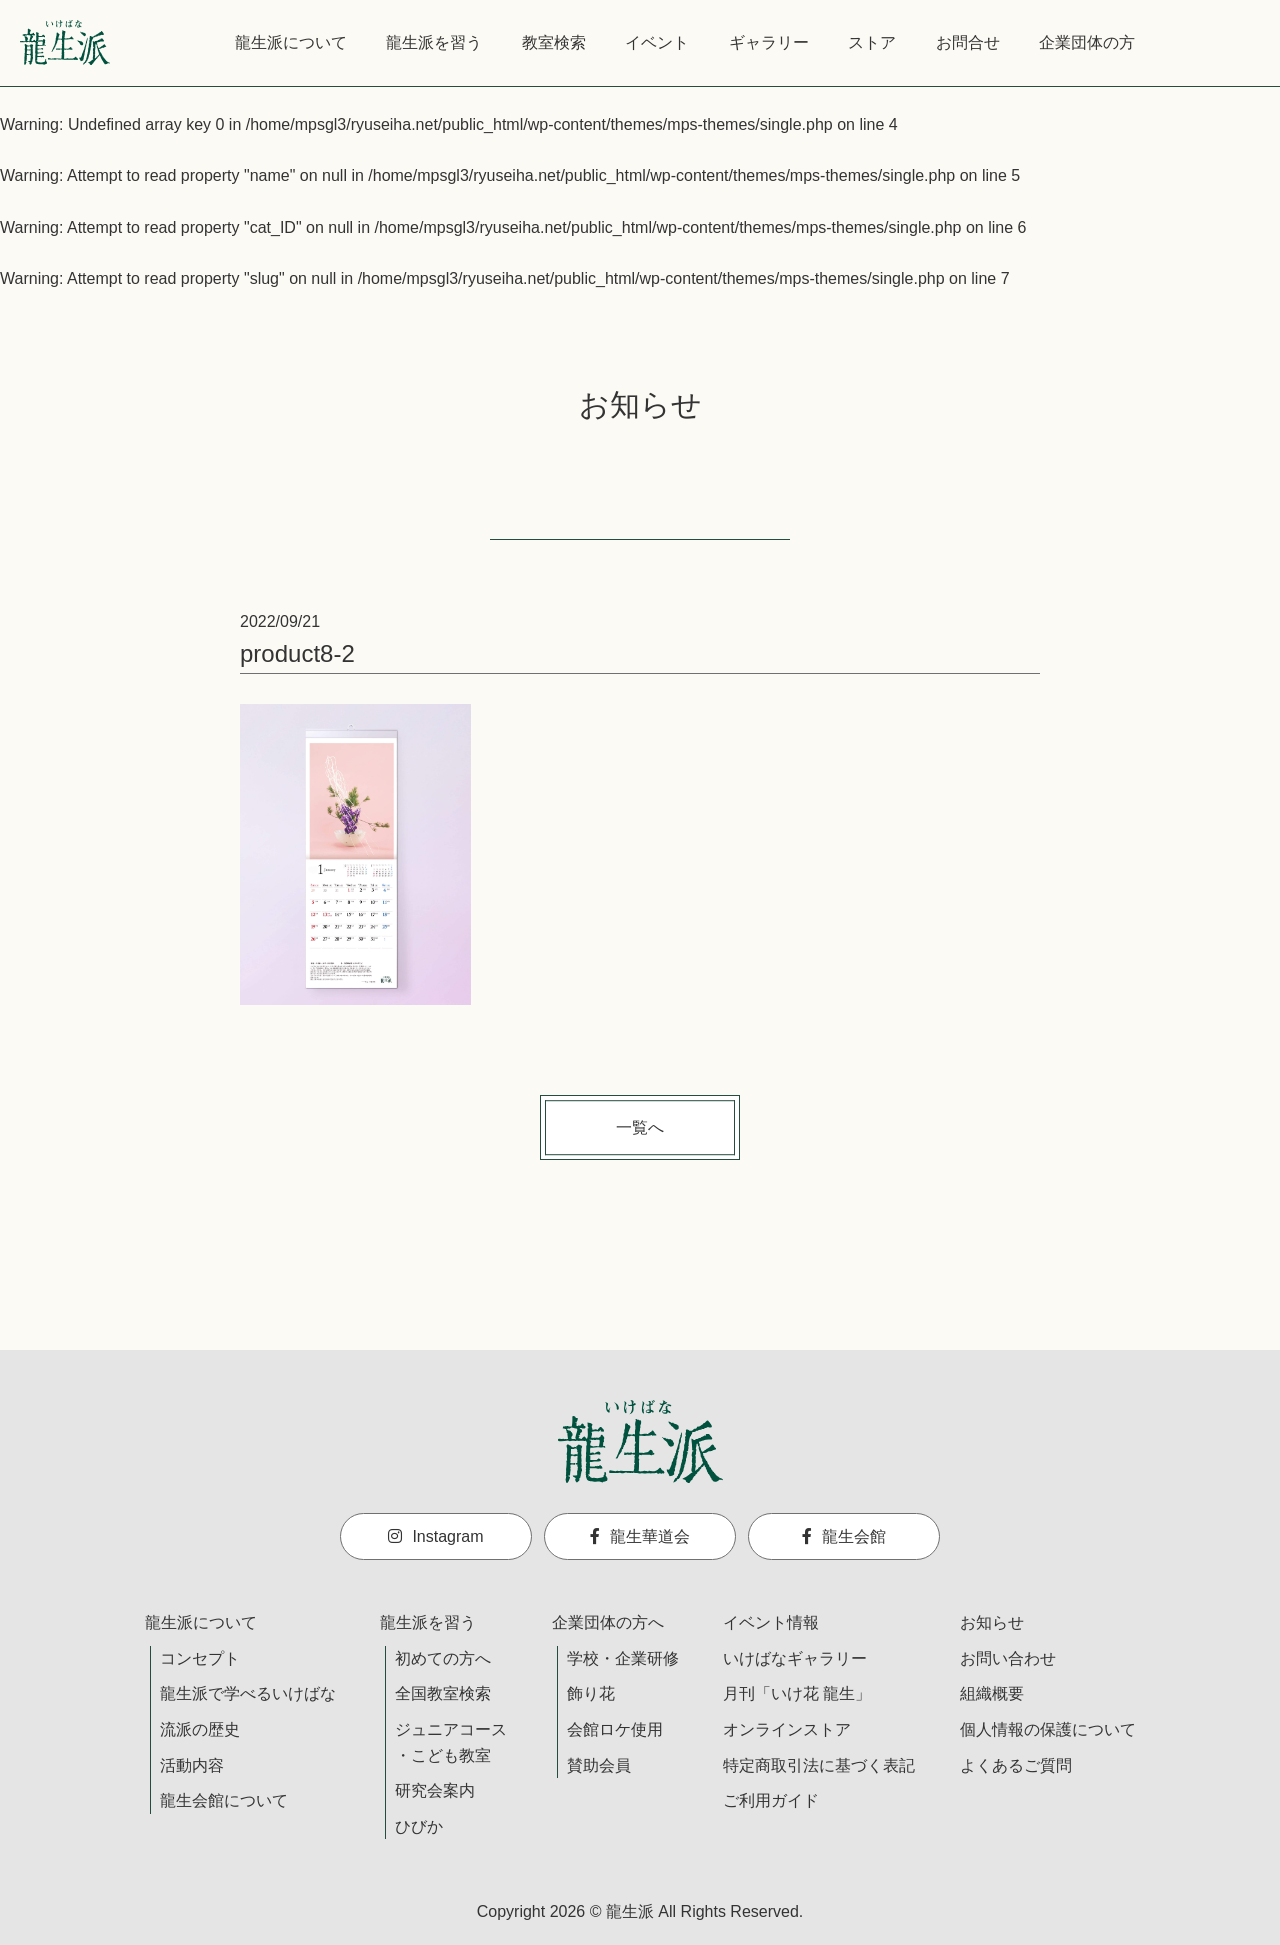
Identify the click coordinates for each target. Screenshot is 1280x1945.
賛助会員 (599, 1765)
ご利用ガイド (771, 1800)
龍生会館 (844, 1536)
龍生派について (291, 42)
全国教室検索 (443, 1693)
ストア (872, 42)
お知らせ (992, 1622)
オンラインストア (787, 1729)
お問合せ (968, 42)
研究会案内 (435, 1790)
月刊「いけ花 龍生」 (797, 1693)
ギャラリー (769, 42)
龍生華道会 (640, 1536)
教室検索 (554, 42)
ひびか (419, 1826)
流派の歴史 (200, 1729)
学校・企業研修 (623, 1658)
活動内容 (192, 1765)
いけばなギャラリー (795, 1658)
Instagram (435, 1536)
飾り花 (591, 1693)
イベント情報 (771, 1622)
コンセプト (200, 1658)
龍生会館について (224, 1800)
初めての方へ (443, 1658)
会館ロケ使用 (615, 1729)
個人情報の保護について (1048, 1729)
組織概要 (992, 1693)
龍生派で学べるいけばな (248, 1693)
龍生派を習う (434, 42)
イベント (657, 42)
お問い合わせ (1008, 1658)
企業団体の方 (1087, 42)
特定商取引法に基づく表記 (819, 1765)
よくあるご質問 (1016, 1765)
